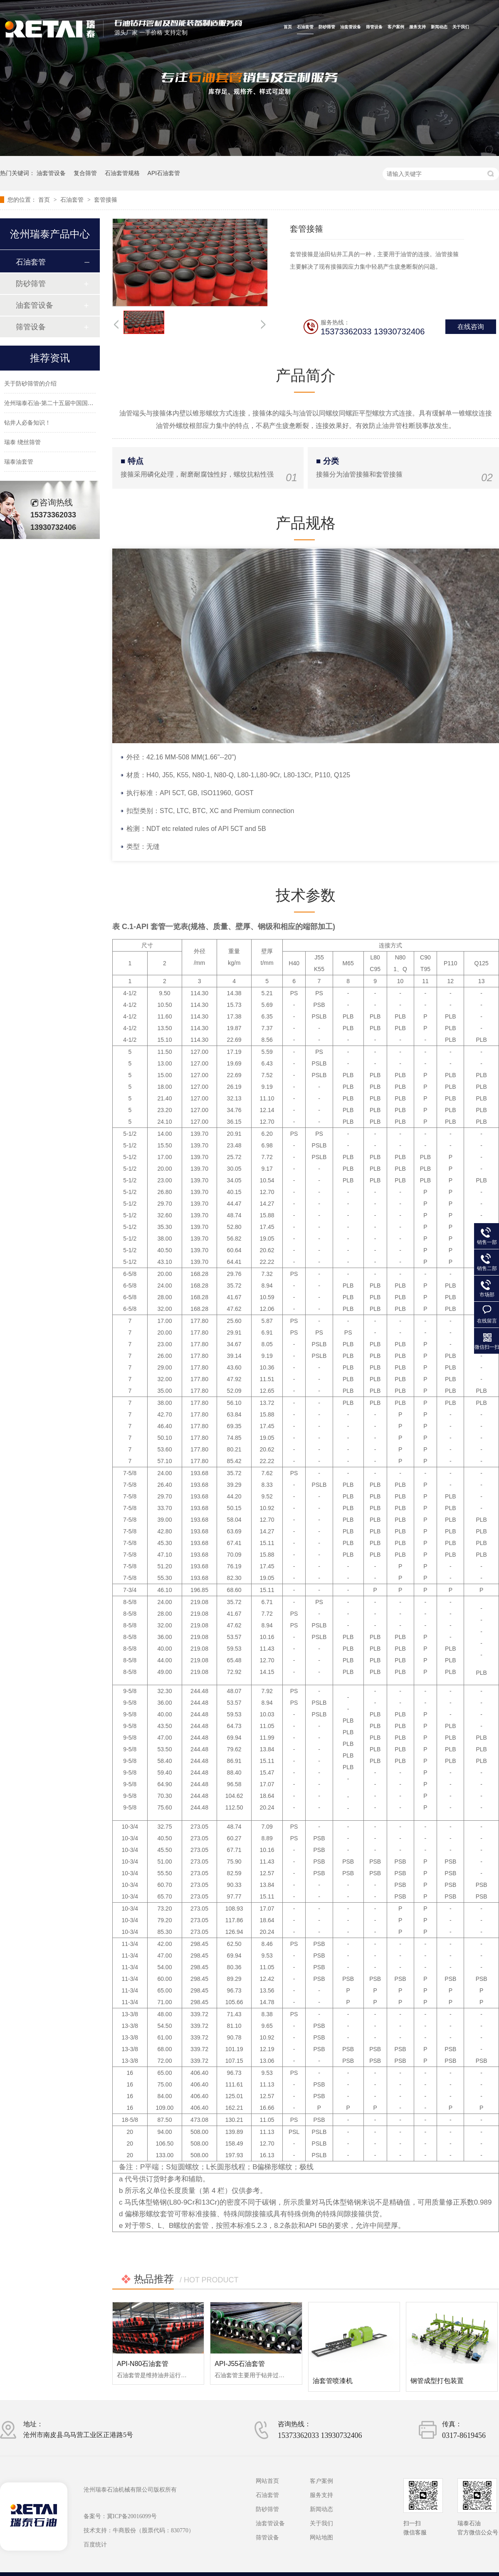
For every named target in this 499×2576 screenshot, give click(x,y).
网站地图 (321, 2538)
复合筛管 (85, 173)
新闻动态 (439, 27)
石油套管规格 (122, 173)
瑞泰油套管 (18, 469)
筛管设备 (374, 27)
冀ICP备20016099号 (132, 2516)
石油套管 (305, 27)
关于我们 (460, 27)
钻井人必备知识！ (27, 430)
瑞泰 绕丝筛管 (22, 449)
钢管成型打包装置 (437, 2380)
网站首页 (267, 2481)
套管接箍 (105, 199)
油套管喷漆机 (333, 2380)
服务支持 (417, 27)
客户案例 (396, 27)
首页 (288, 27)
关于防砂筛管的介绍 (30, 391)
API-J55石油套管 (240, 2363)
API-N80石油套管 (142, 2363)
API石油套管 (164, 173)
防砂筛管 (327, 27)
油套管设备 (350, 27)
